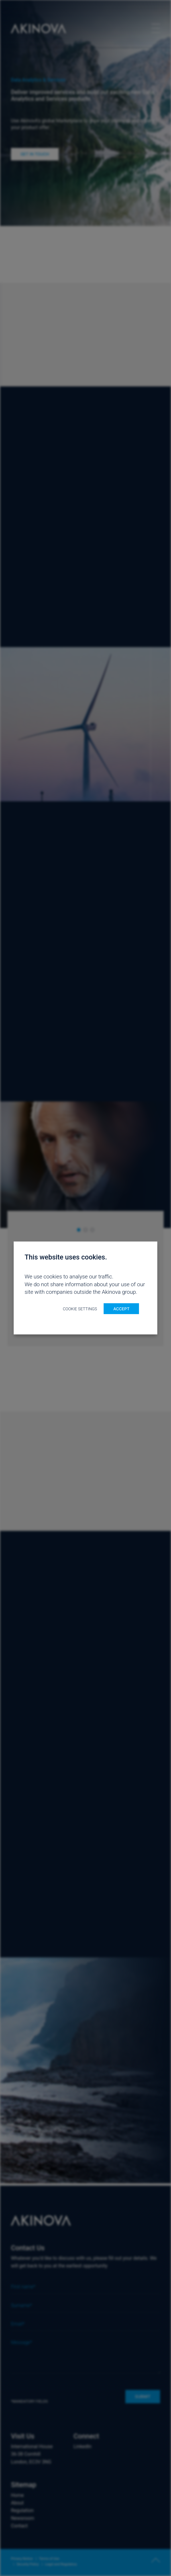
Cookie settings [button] (80, 1308)
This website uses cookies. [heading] (66, 1257)
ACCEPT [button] (121, 1308)
